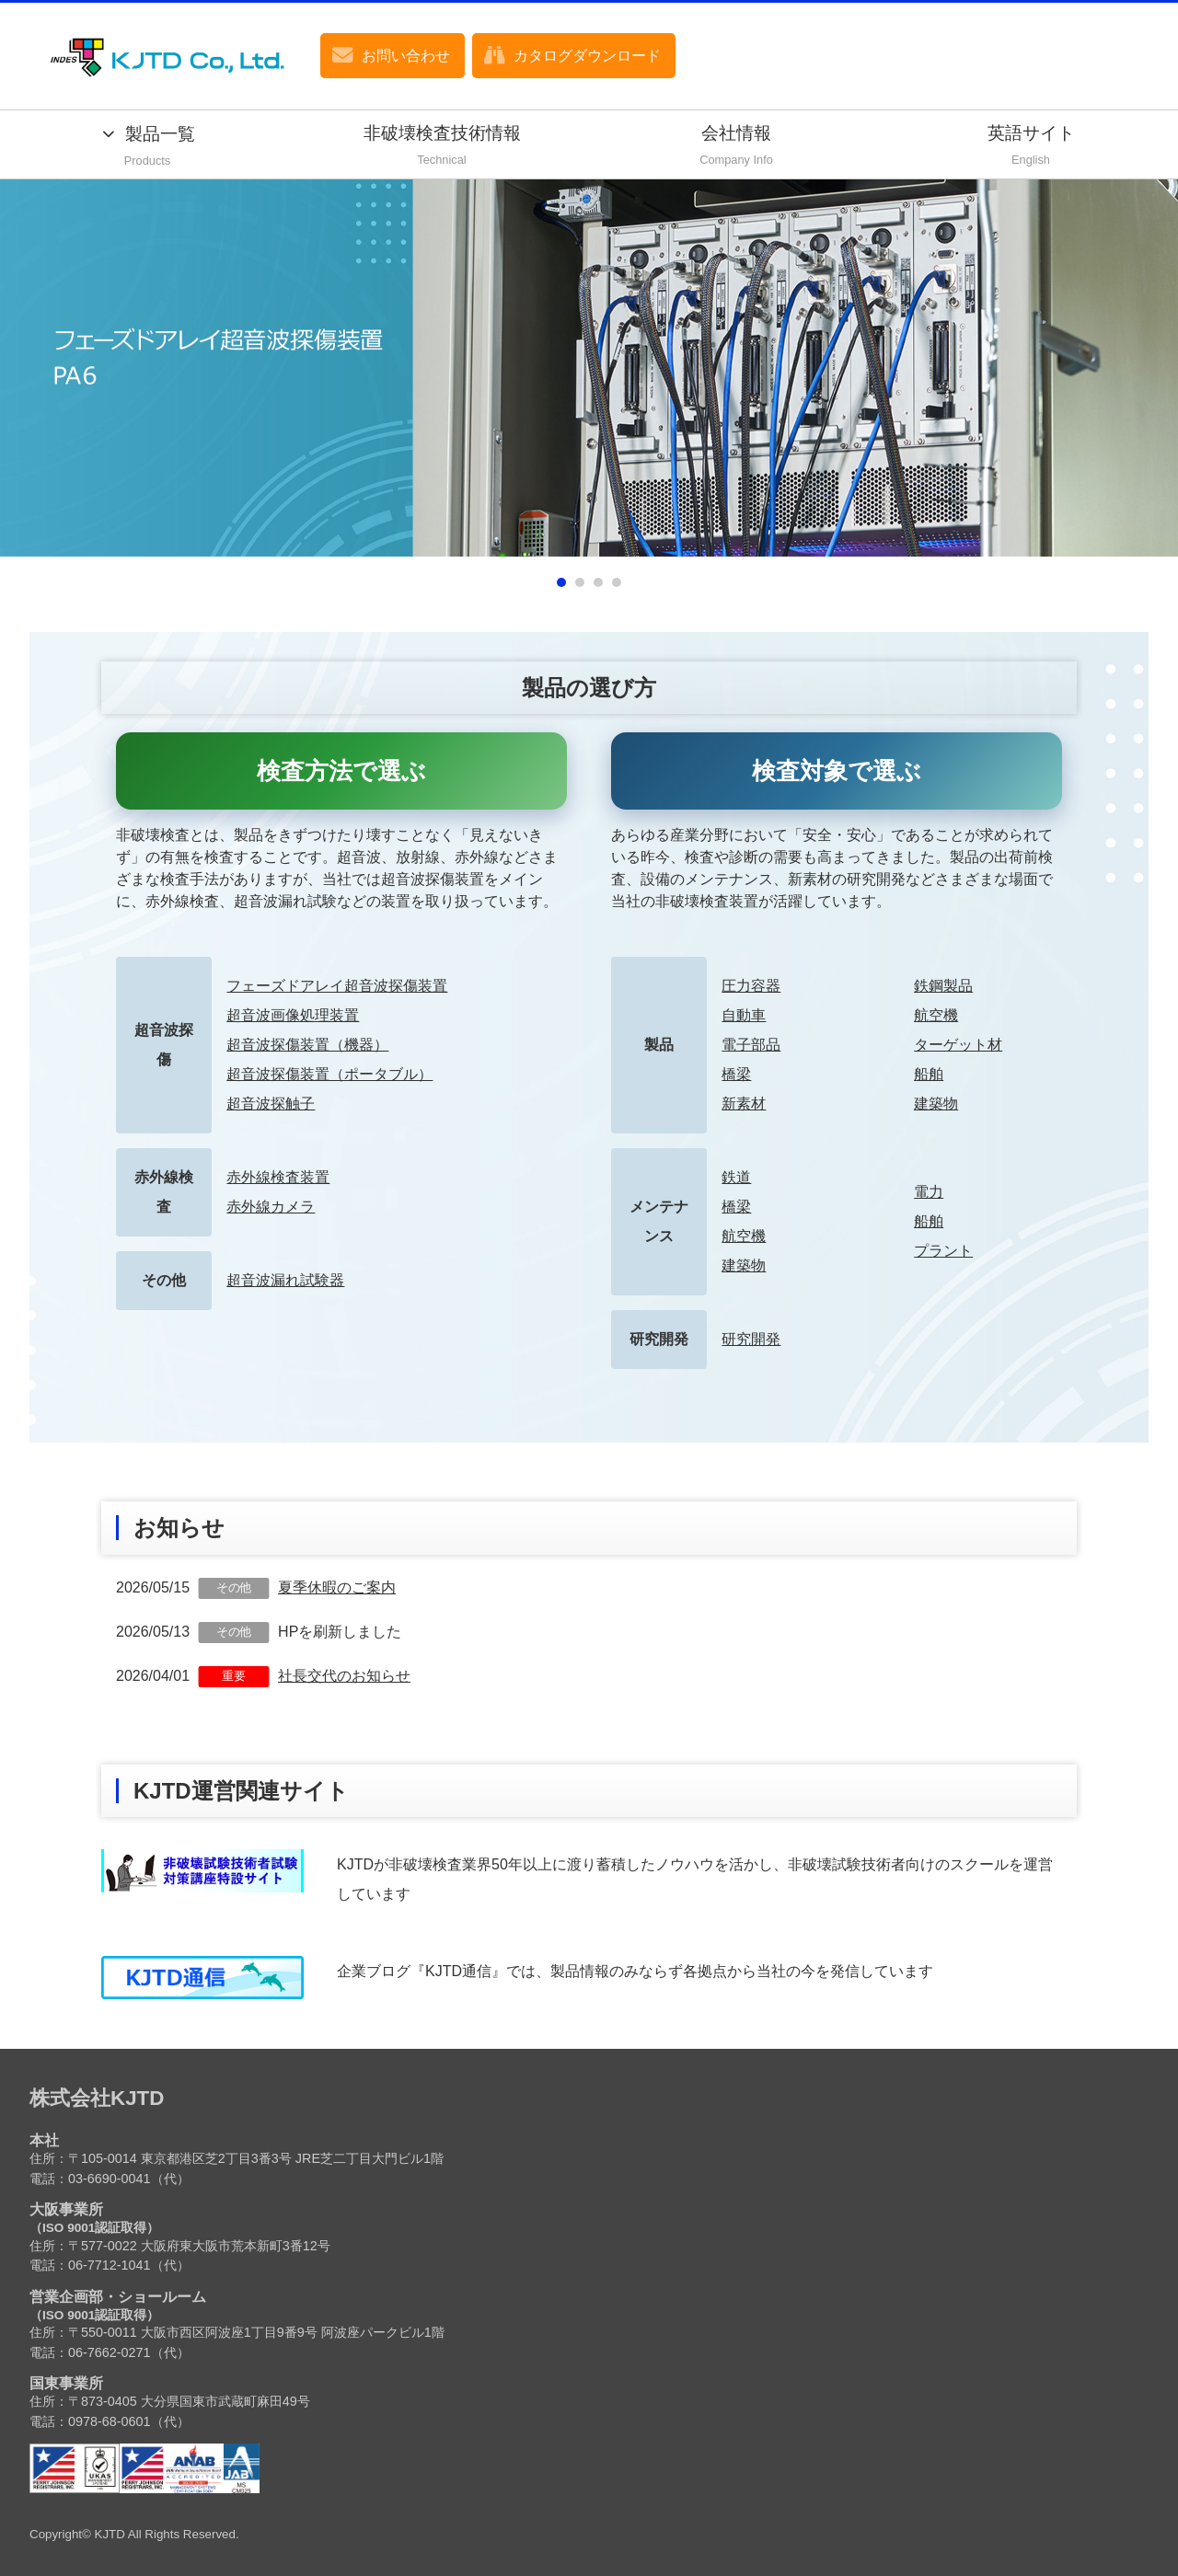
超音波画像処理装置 (292, 1015)
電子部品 (751, 1044)
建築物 (936, 1103)
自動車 (744, 1015)
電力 (928, 1192)
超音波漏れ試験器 (285, 1280)
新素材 (744, 1103)
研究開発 (751, 1339)
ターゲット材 (958, 1044)
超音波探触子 (270, 1103)
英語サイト (1031, 147)
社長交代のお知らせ (344, 1676)
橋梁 (736, 1074)
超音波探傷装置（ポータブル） (329, 1074)
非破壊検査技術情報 (442, 147)
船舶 (928, 1074)
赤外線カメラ (270, 1206)
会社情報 (736, 147)
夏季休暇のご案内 (337, 1587)
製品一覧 (147, 148)
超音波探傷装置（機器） (307, 1044)
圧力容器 (751, 986)
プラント (943, 1251)
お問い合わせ (406, 55)
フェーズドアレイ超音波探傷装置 (336, 986)
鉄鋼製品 (943, 986)
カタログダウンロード (587, 55)
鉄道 (736, 1177)
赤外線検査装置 (277, 1177)
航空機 (936, 1015)
